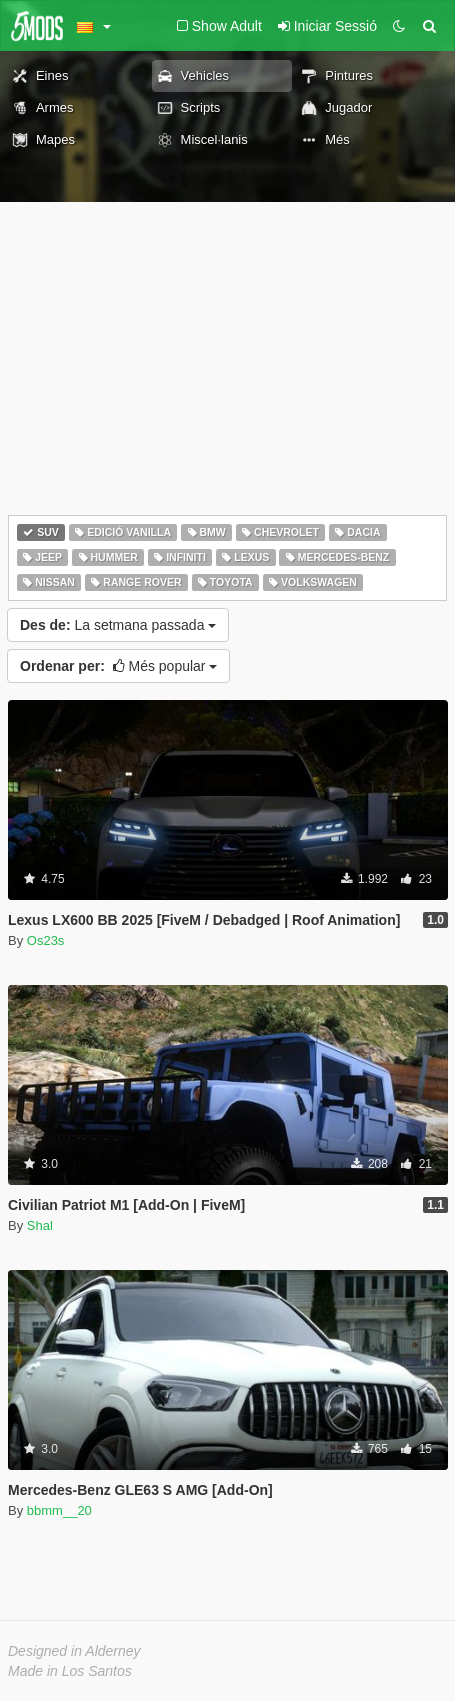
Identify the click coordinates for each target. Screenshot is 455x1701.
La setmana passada (118, 625)
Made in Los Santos (70, 1671)
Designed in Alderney (74, 1651)
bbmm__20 (59, 1510)
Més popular (118, 666)
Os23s (46, 940)
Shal (40, 1225)
